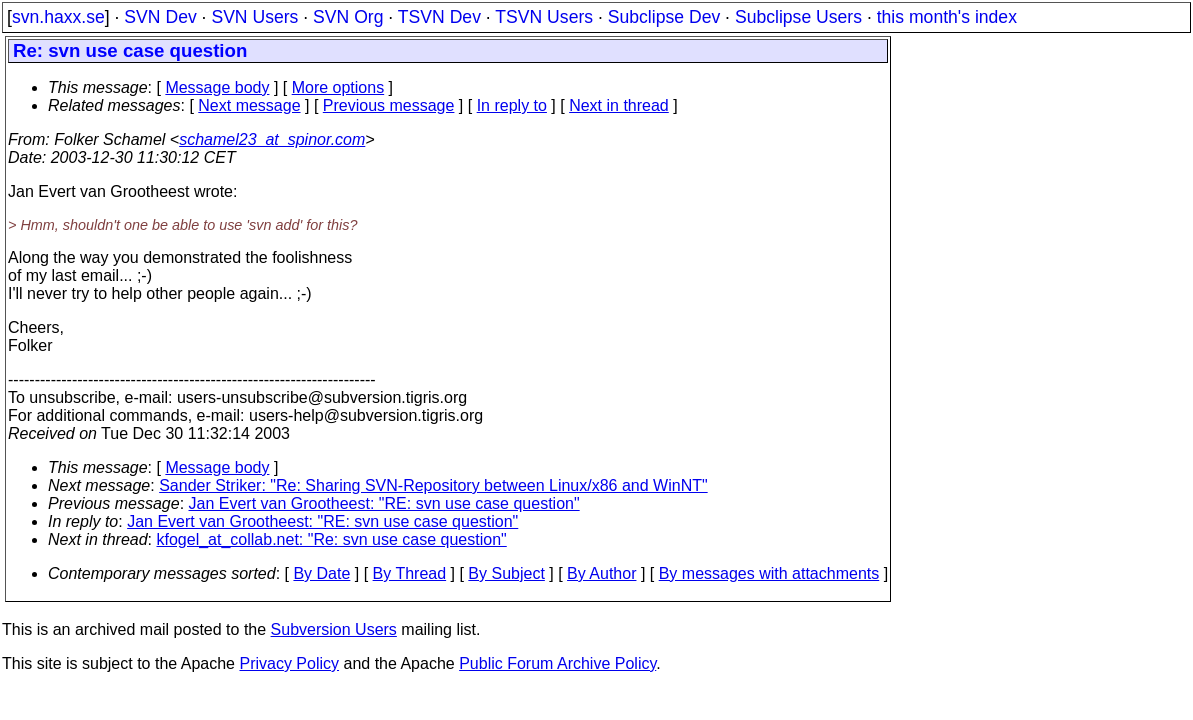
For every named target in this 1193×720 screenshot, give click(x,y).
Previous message (389, 105)
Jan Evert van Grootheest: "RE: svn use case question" (384, 503)
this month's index (947, 17)
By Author (601, 573)
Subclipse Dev (664, 17)
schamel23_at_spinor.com (272, 139)
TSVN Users (544, 17)
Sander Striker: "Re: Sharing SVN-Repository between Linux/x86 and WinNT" (433, 485)
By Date (321, 573)
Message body (217, 87)
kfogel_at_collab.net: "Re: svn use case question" (332, 539)
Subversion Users (334, 629)
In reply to (512, 105)
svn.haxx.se (58, 17)
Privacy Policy (289, 663)
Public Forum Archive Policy (557, 663)
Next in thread (619, 105)
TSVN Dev (439, 17)
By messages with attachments (769, 573)
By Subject (506, 573)
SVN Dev (160, 17)
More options (338, 87)
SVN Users (254, 17)
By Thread (410, 573)
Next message (249, 105)
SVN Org (348, 17)
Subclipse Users (798, 17)
